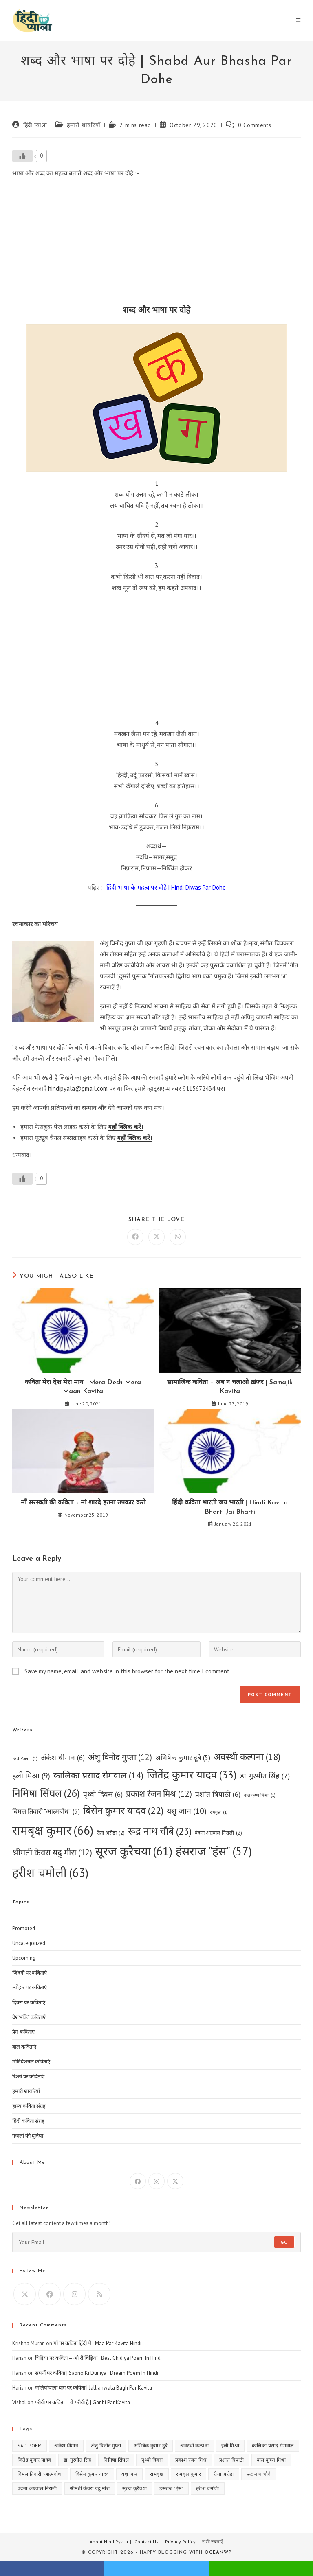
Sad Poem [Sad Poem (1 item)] (24, 1759)
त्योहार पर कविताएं (29, 1987)
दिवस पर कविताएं (28, 2002)
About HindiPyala (109, 2542)
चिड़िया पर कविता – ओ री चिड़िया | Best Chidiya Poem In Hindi (98, 2358)
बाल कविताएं (24, 2046)
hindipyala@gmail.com (78, 1088)
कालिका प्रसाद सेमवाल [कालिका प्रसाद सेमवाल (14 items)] (98, 1775)
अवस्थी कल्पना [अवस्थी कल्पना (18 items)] (247, 1757)
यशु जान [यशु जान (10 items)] (187, 1811)
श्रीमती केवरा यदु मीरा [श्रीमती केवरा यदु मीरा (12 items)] (52, 1852)
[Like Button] (22, 156)
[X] (175, 2181)
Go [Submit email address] (284, 2242)
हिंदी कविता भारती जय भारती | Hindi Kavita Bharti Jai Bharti (230, 1507)
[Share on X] (156, 1237)
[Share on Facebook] (135, 1237)
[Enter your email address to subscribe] (156, 2242)
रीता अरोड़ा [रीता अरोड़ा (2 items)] (111, 1832)
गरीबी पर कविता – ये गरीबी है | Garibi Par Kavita (82, 2402)
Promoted (23, 1928)
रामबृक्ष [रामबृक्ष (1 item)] (219, 1812)
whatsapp (261, 2568)
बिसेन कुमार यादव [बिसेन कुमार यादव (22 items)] (123, 1810)
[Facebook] (138, 2181)
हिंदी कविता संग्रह (28, 2121)
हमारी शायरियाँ (83, 125)
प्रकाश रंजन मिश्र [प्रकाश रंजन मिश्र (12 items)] (159, 1794)
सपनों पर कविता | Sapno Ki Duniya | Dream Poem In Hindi (96, 2373)
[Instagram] (156, 2181)
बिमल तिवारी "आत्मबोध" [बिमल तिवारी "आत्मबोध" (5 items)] (46, 1812)
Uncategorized (28, 1943)
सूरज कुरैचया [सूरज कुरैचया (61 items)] (133, 1851)
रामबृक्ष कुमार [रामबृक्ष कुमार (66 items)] (52, 1830)
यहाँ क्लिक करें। (125, 1127)
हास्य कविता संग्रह (29, 2105)
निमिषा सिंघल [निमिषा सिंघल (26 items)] (46, 1793)
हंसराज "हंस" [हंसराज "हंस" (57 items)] (214, 1851)
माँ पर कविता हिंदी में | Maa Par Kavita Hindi (97, 2343)
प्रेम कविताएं (23, 2031)
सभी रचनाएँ (212, 2542)
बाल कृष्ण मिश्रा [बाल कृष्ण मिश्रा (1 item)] (260, 1795)
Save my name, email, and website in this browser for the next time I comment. (127, 1671)
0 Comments (254, 125)
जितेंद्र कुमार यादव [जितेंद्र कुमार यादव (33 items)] (192, 1774)
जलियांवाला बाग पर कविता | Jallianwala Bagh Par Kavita (93, 2387)
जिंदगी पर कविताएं (29, 1972)
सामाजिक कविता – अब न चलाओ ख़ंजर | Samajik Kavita (230, 1387)
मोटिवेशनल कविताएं (31, 2061)
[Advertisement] (156, 244)
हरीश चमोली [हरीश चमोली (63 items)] (50, 1872)
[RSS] (99, 2294)
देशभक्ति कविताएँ (29, 2017)
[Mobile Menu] (298, 20)
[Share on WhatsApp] (178, 1237)
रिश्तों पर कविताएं (28, 2076)
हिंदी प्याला (35, 125)
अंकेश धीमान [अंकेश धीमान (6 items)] (63, 1757)
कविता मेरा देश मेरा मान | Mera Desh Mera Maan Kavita (83, 1387)
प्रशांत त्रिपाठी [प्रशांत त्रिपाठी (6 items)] (217, 1794)
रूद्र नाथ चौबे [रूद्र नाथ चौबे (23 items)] (160, 1831)
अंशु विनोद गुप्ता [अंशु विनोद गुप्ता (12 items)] (120, 1757)
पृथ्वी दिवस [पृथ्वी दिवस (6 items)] (103, 1794)
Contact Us (146, 2542)
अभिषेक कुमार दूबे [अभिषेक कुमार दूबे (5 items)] (182, 1758)
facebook (52, 2568)
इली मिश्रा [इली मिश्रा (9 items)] (31, 1776)
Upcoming (23, 1957)
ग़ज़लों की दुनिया (27, 2135)
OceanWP (218, 2552)
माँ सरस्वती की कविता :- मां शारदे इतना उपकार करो (83, 1503)
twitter (156, 2568)
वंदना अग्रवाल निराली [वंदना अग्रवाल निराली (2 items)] (218, 1832)
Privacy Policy (180, 2542)
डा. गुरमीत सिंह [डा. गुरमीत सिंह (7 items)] (265, 1775)
